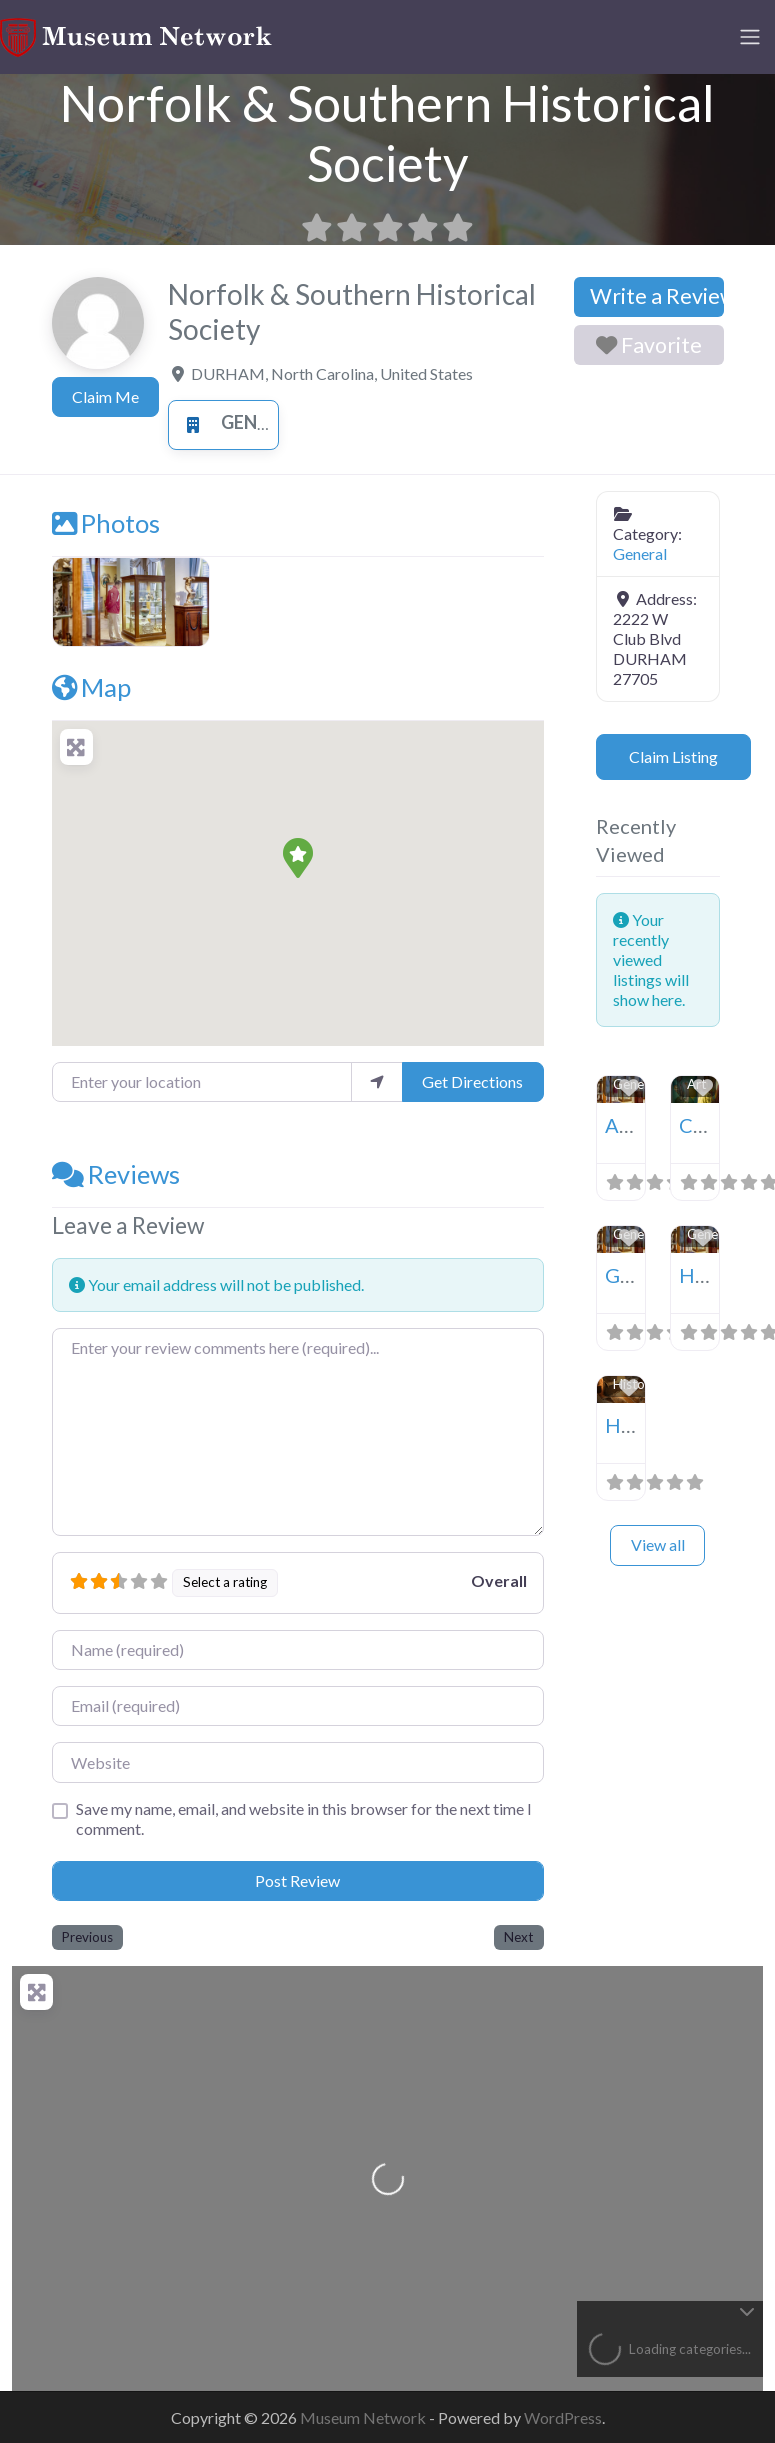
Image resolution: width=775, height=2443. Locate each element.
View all (658, 1544)
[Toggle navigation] (750, 37)
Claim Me (105, 396)
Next (518, 1937)
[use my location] (377, 1082)
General (236, 422)
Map (91, 687)
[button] (298, 858)
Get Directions (472, 1081)
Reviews (116, 1174)
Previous (87, 1937)
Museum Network (364, 2417)
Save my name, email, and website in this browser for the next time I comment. (304, 1818)
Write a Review (657, 296)
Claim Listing (673, 756)
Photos (106, 523)
